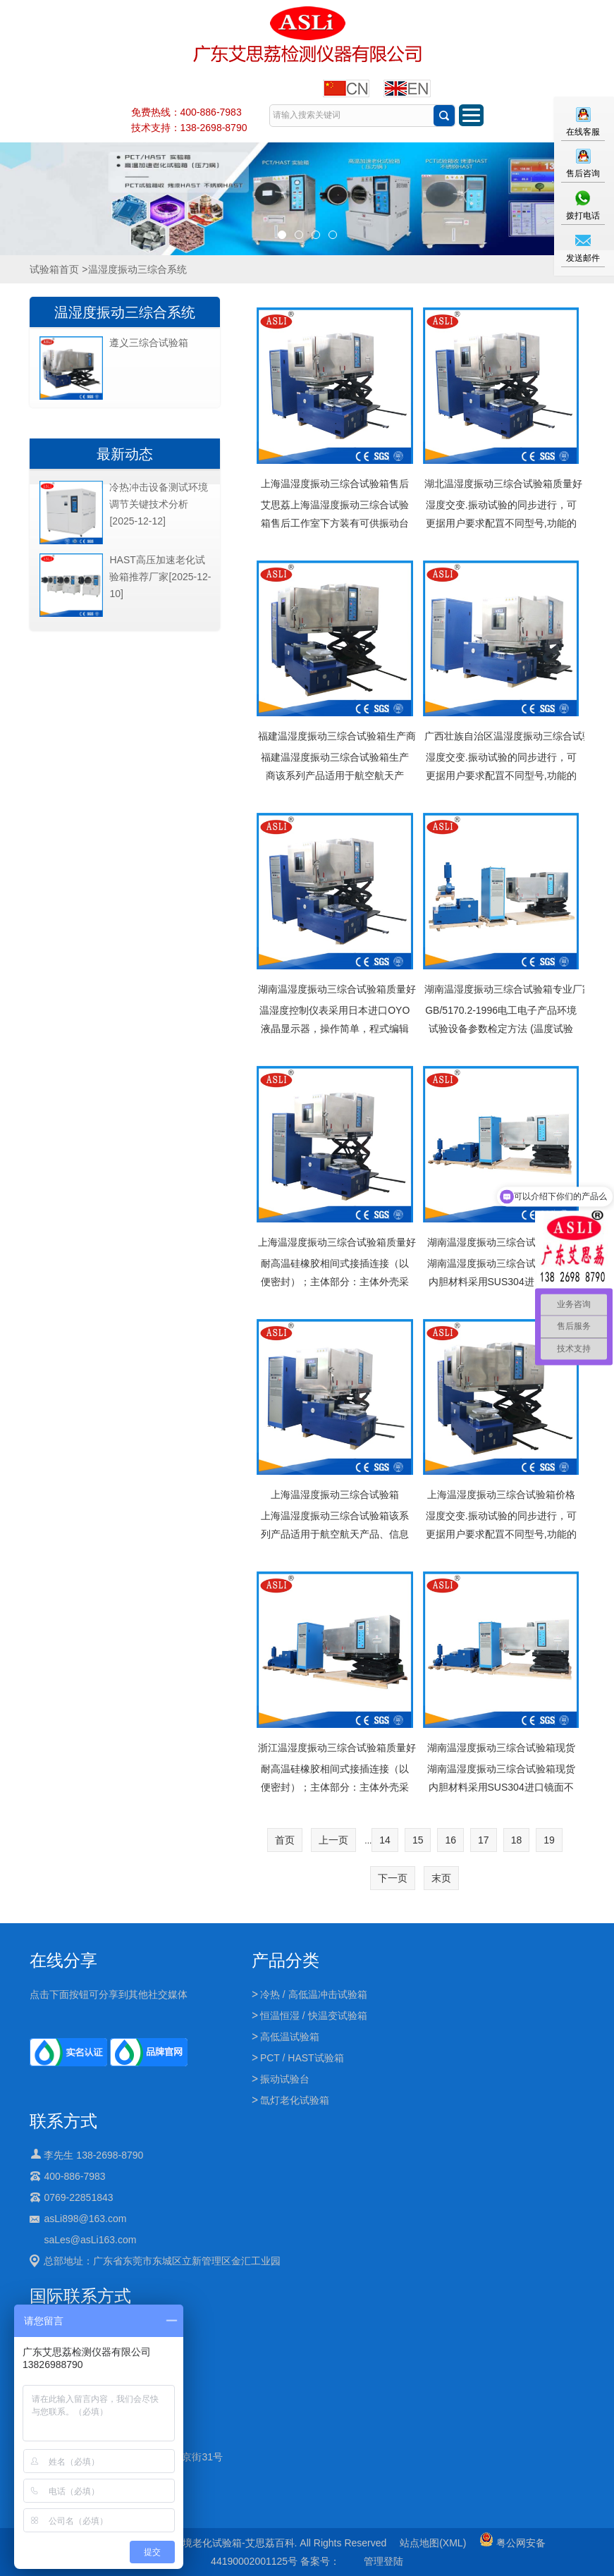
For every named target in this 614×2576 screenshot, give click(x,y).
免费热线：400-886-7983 (186, 112)
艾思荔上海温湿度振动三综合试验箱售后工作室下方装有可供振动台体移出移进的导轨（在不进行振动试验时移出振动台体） (335, 532)
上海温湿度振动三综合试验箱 (335, 1494)
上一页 (333, 1840)
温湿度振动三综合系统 (124, 312)
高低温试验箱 (289, 2036)
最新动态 (125, 454)
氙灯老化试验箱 (294, 2100)
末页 (441, 1878)
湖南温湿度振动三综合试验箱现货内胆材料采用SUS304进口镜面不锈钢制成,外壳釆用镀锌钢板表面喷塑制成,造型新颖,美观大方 (501, 1796)
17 (483, 1840)
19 (549, 1840)
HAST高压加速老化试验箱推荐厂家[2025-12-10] (160, 576)
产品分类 (285, 1960)
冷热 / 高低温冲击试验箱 (313, 1994)
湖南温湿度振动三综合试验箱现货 (501, 1747)
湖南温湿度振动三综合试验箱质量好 (334, 989)
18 (516, 1840)
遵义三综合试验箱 (148, 342)
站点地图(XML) (433, 2543)
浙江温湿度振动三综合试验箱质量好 (334, 1747)
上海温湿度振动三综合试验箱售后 (335, 483)
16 (450, 1840)
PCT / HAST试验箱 (302, 2057)
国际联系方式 (80, 2295)
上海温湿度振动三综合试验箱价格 (501, 1494)
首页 (285, 1840)
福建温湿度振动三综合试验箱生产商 (334, 736)
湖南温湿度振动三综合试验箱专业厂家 (500, 989)
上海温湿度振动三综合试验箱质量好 (334, 1242)
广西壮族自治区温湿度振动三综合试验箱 (500, 736)
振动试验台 (284, 2079)
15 (418, 1840)
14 (385, 1840)
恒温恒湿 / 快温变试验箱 (313, 2015)
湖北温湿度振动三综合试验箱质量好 (500, 483)
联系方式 (63, 2120)
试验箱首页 (54, 269)
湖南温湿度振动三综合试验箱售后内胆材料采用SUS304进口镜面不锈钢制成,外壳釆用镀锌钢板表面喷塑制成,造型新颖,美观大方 (501, 1291)
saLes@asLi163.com (90, 2239)
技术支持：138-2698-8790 (189, 127)
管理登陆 (383, 2561)
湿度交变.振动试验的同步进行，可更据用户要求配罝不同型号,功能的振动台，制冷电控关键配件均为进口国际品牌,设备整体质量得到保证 (501, 532)
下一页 (392, 1878)
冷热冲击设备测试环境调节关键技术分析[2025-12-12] (158, 504)
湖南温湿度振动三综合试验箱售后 (501, 1242)
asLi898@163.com (85, 2218)
